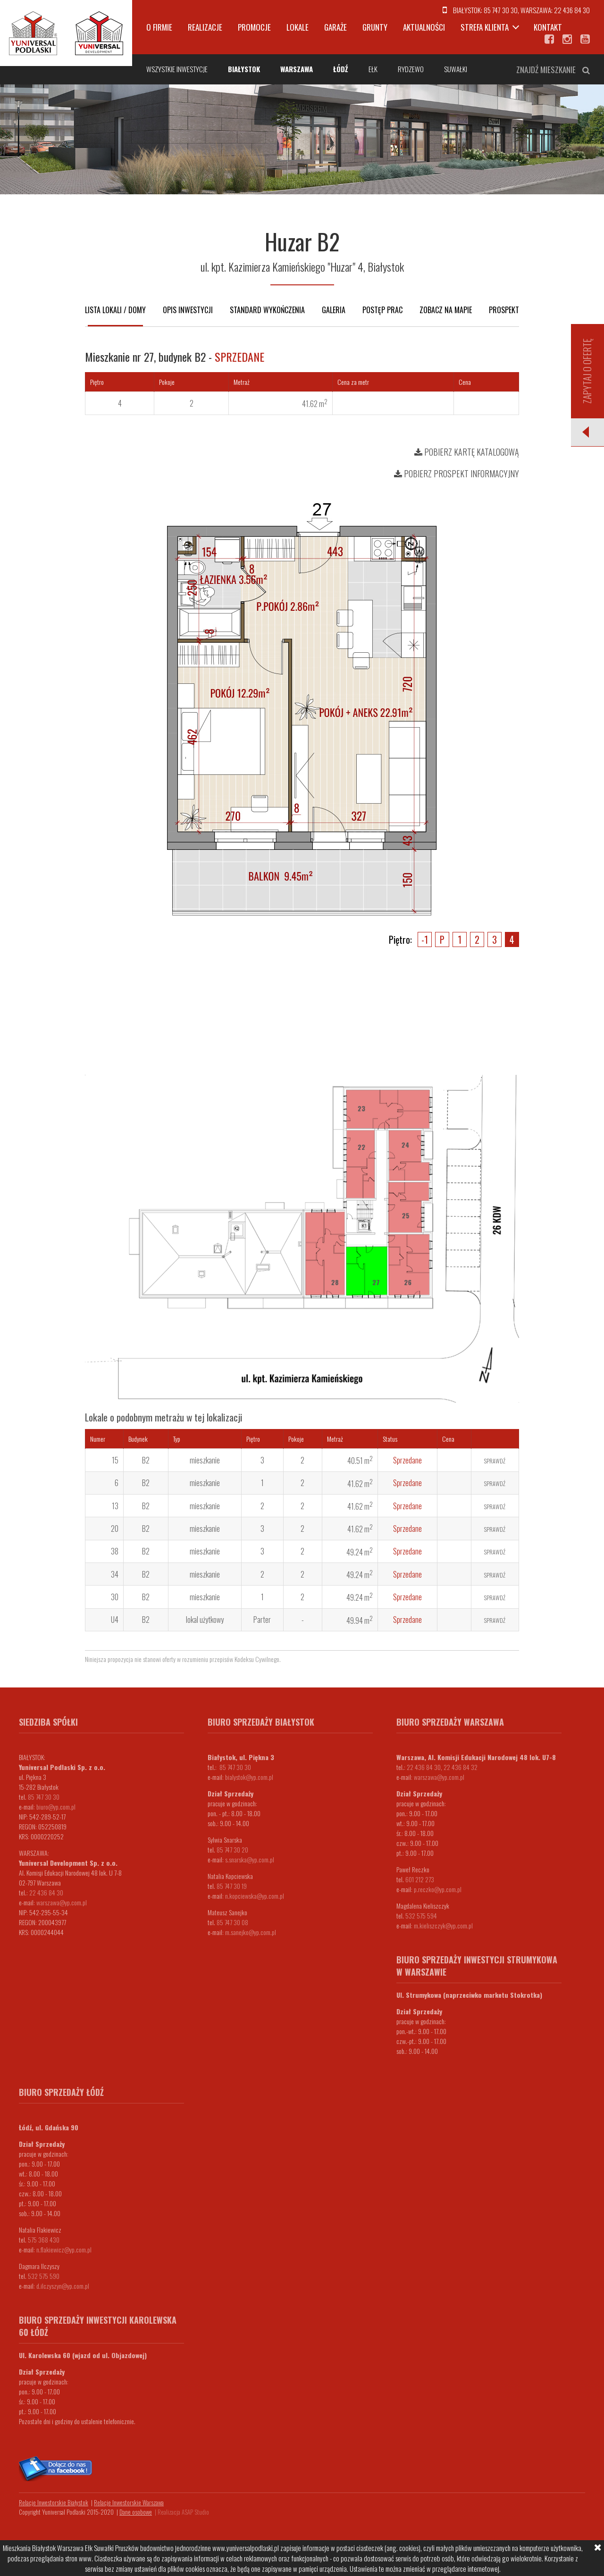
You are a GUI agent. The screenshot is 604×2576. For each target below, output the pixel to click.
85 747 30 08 (232, 1922)
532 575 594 (421, 1915)
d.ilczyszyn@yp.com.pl (62, 2286)
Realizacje (205, 27)
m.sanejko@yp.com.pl (250, 1932)
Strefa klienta (485, 27)
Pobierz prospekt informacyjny (456, 473)
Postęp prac (382, 310)
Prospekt (504, 310)
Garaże (335, 27)
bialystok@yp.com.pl (249, 1777)
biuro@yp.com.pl (56, 1807)
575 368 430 (43, 2239)
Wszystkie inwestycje (177, 69)
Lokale (297, 27)
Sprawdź (494, 1461)
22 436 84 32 (461, 1767)
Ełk (373, 69)
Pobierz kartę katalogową (466, 452)
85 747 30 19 (232, 1886)
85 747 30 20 (232, 1849)
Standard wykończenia (267, 310)
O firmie (159, 27)
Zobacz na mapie (445, 310)
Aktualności (424, 27)
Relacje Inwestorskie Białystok (53, 2502)
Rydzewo (411, 69)
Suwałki (455, 69)
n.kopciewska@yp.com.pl (254, 1896)
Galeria (333, 310)
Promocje (254, 27)
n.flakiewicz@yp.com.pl (64, 2249)
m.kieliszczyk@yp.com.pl (443, 1925)
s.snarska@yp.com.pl (249, 1859)
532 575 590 (43, 2276)
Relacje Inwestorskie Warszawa (129, 2502)
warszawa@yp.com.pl (61, 1902)
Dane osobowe (135, 2512)
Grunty (374, 27)
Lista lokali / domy (115, 310)
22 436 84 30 (572, 10)
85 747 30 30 (501, 10)
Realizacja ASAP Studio (183, 2512)
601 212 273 (419, 1879)
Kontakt (548, 27)
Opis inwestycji (188, 310)
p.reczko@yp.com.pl (437, 1889)
